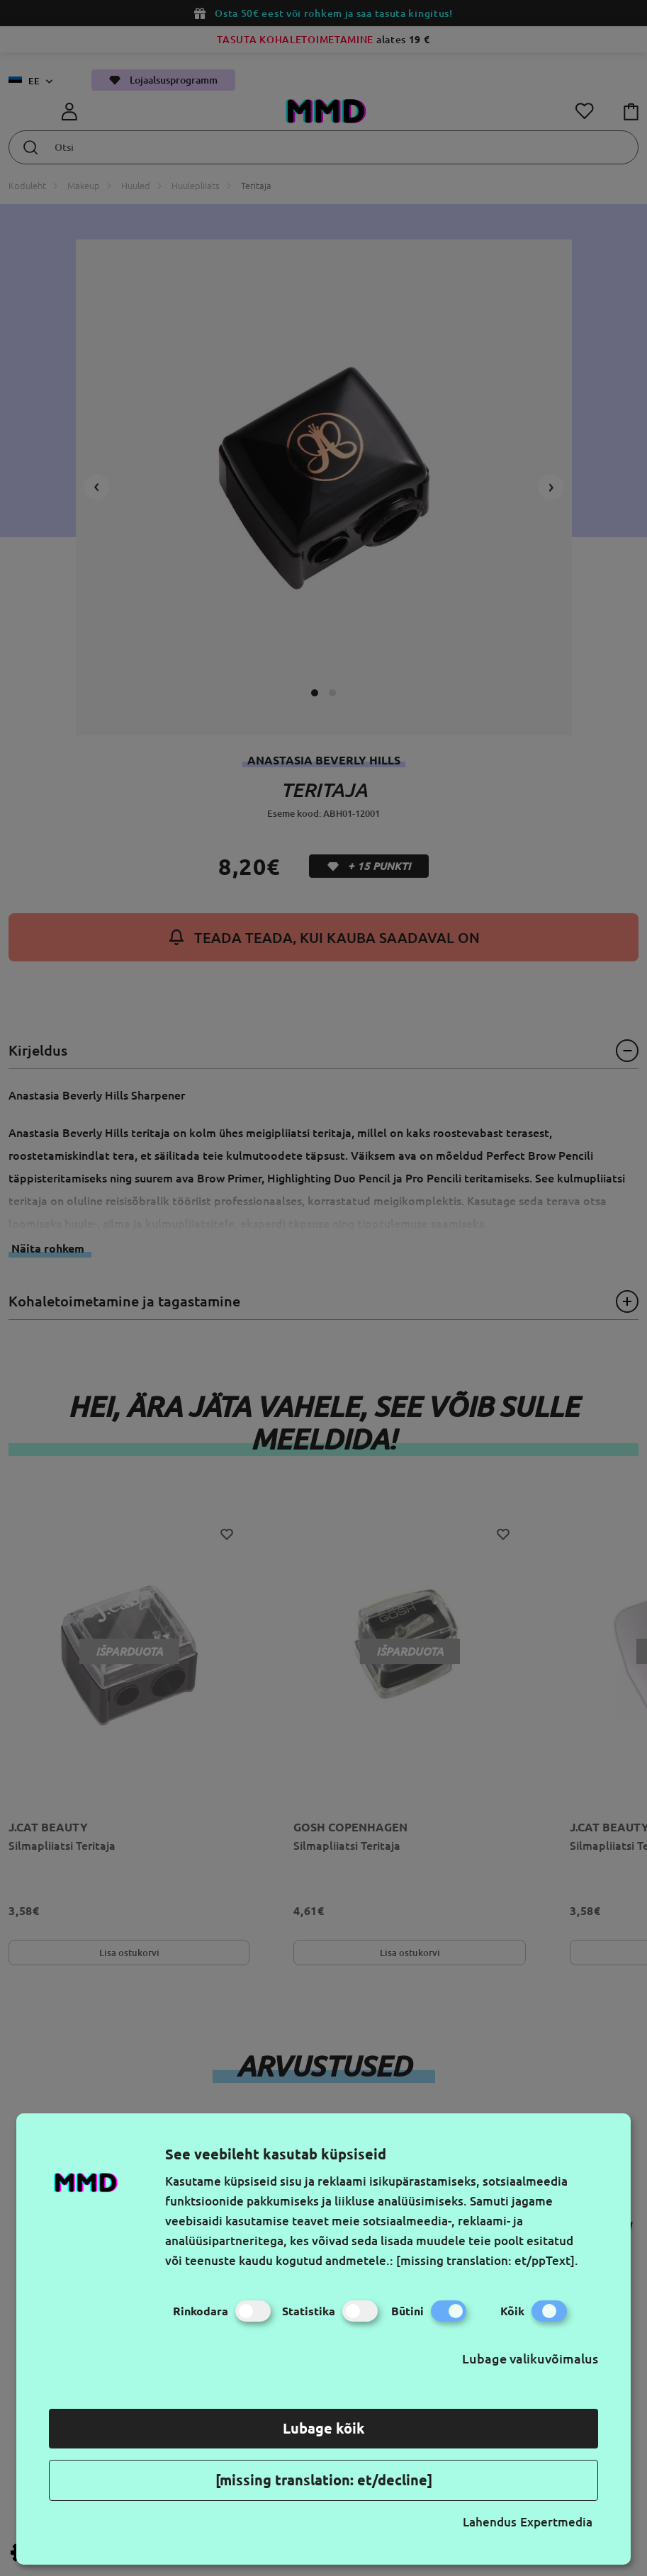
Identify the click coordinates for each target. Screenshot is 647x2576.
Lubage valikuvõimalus (530, 2358)
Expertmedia (556, 2522)
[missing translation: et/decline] (323, 2480)
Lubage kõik (324, 2428)
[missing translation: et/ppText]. (487, 2260)
